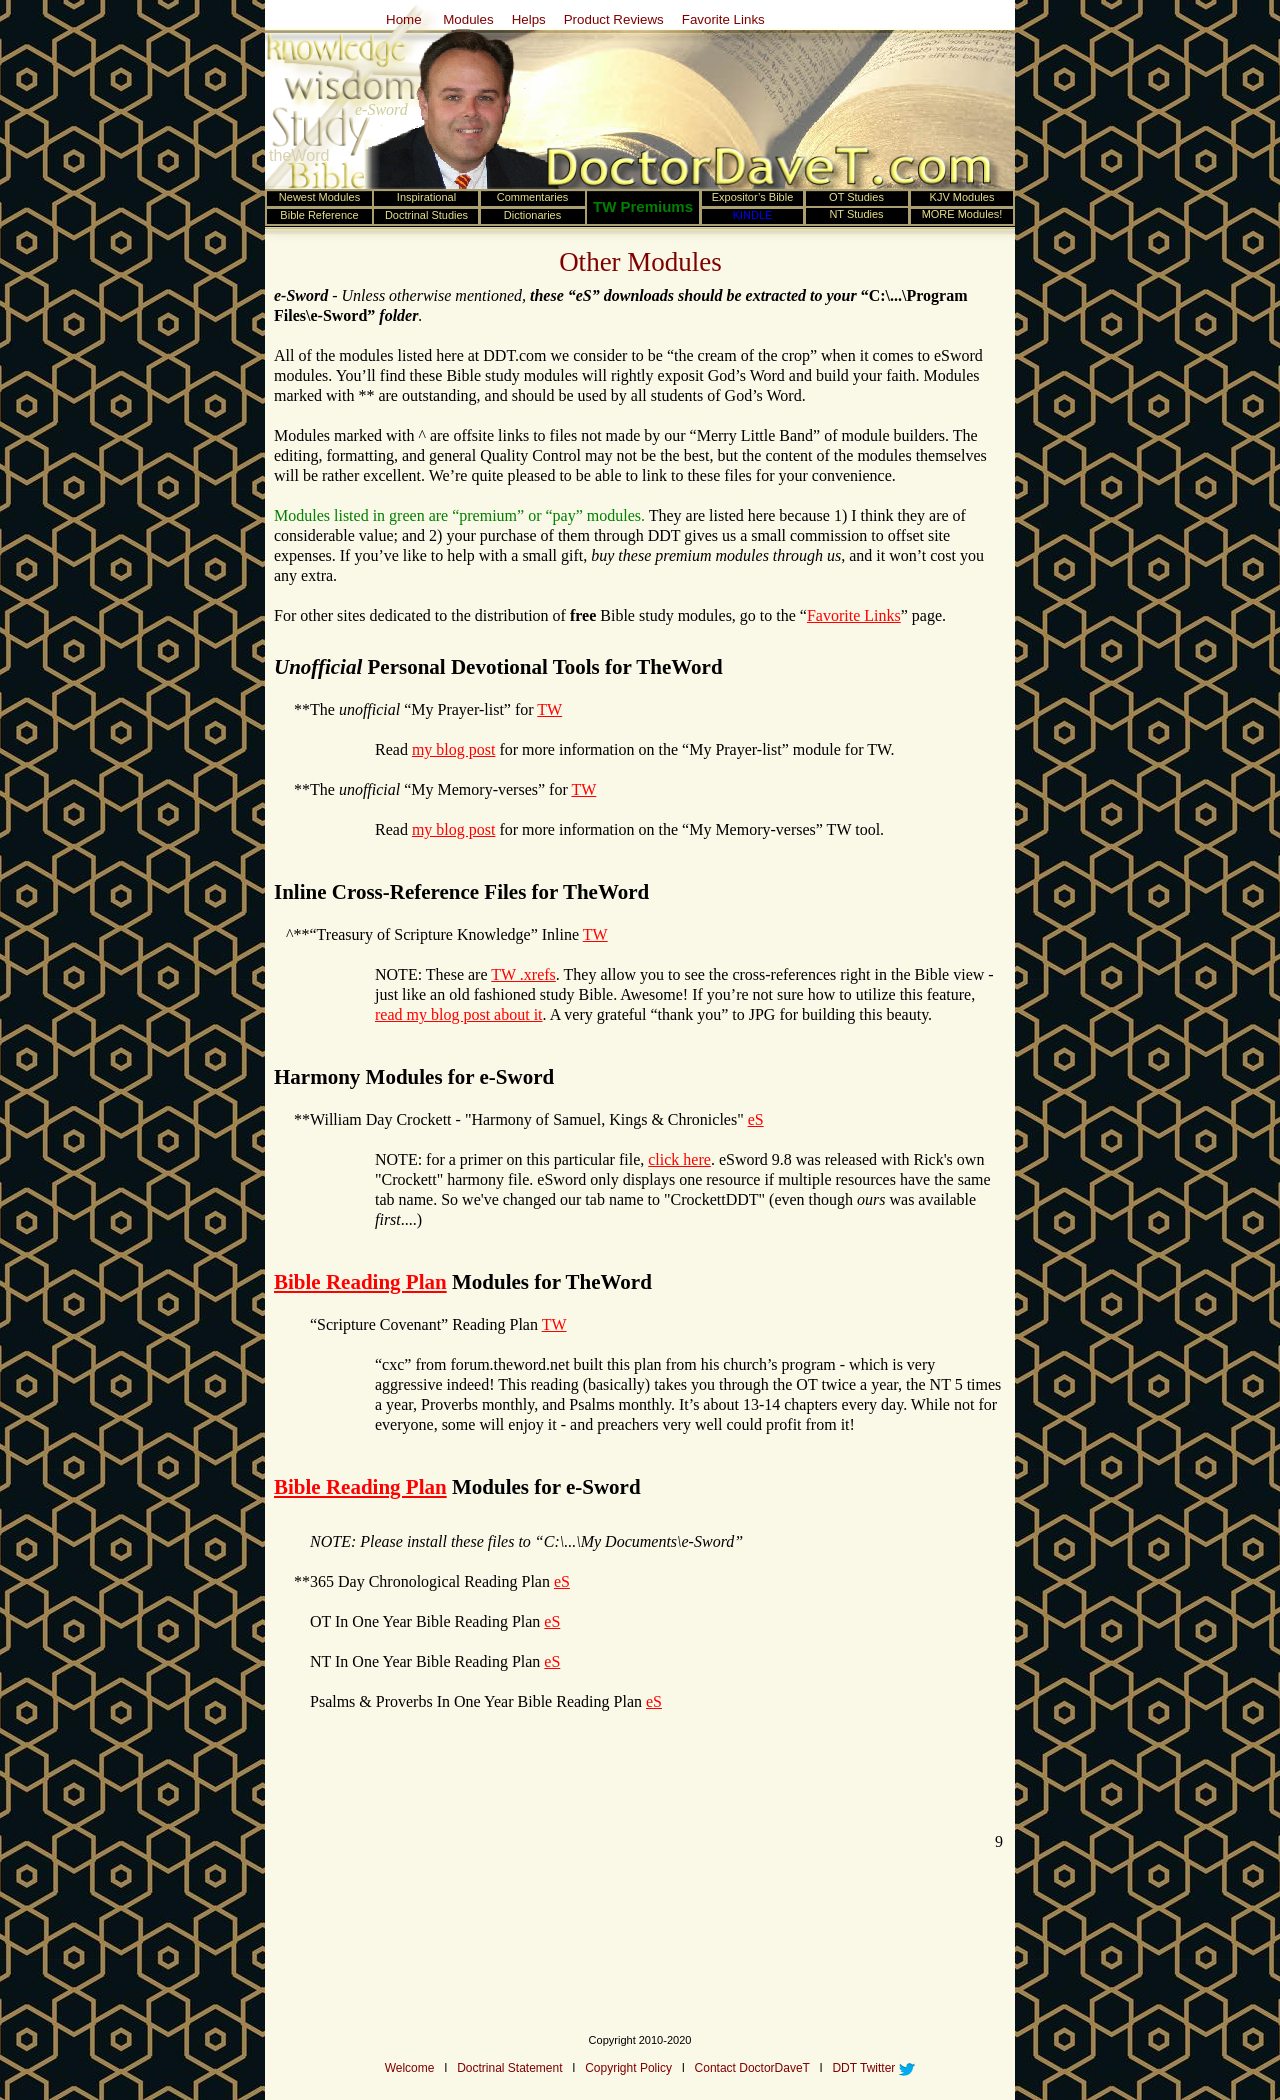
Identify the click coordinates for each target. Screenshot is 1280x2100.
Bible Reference (319, 215)
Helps (529, 19)
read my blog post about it (459, 1014)
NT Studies (856, 214)
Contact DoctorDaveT (752, 2068)
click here (679, 1159)
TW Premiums (643, 206)
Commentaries (533, 197)
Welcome (410, 2068)
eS (756, 1119)
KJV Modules (962, 197)
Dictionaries (532, 215)
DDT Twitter (863, 2068)
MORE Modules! (962, 214)
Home (404, 19)
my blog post (454, 749)
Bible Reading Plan (360, 1282)
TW (549, 709)
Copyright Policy (628, 2068)
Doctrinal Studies (426, 215)
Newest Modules (319, 197)
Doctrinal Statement (509, 2068)
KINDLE (753, 215)
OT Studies (856, 197)
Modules (467, 19)
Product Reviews (614, 19)
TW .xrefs (523, 974)
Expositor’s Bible (753, 197)
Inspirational (426, 197)
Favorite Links (723, 19)
